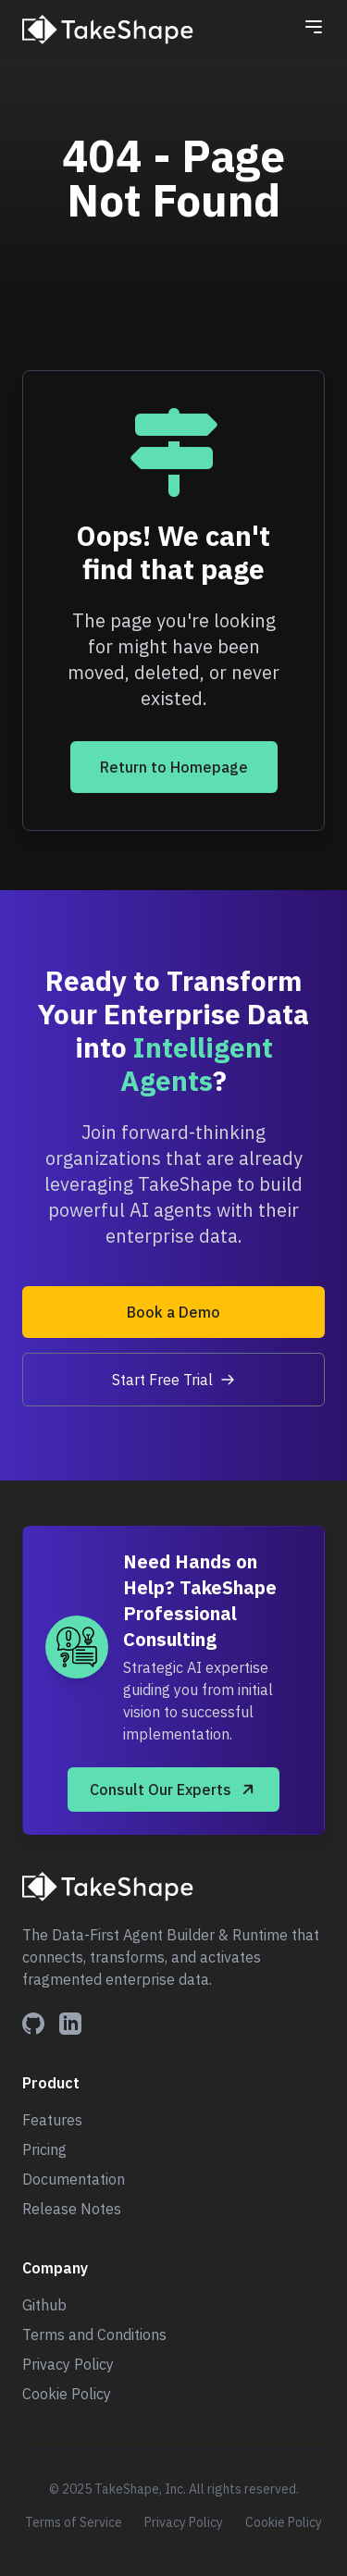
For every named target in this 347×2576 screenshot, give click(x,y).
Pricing (44, 2149)
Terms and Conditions (94, 2334)
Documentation (73, 2179)
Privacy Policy (68, 2364)
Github (44, 2305)
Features (52, 2120)
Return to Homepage (174, 767)
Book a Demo (173, 1312)
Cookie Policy (66, 2393)
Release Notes (71, 2208)
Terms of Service (73, 2522)
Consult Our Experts (173, 1789)
